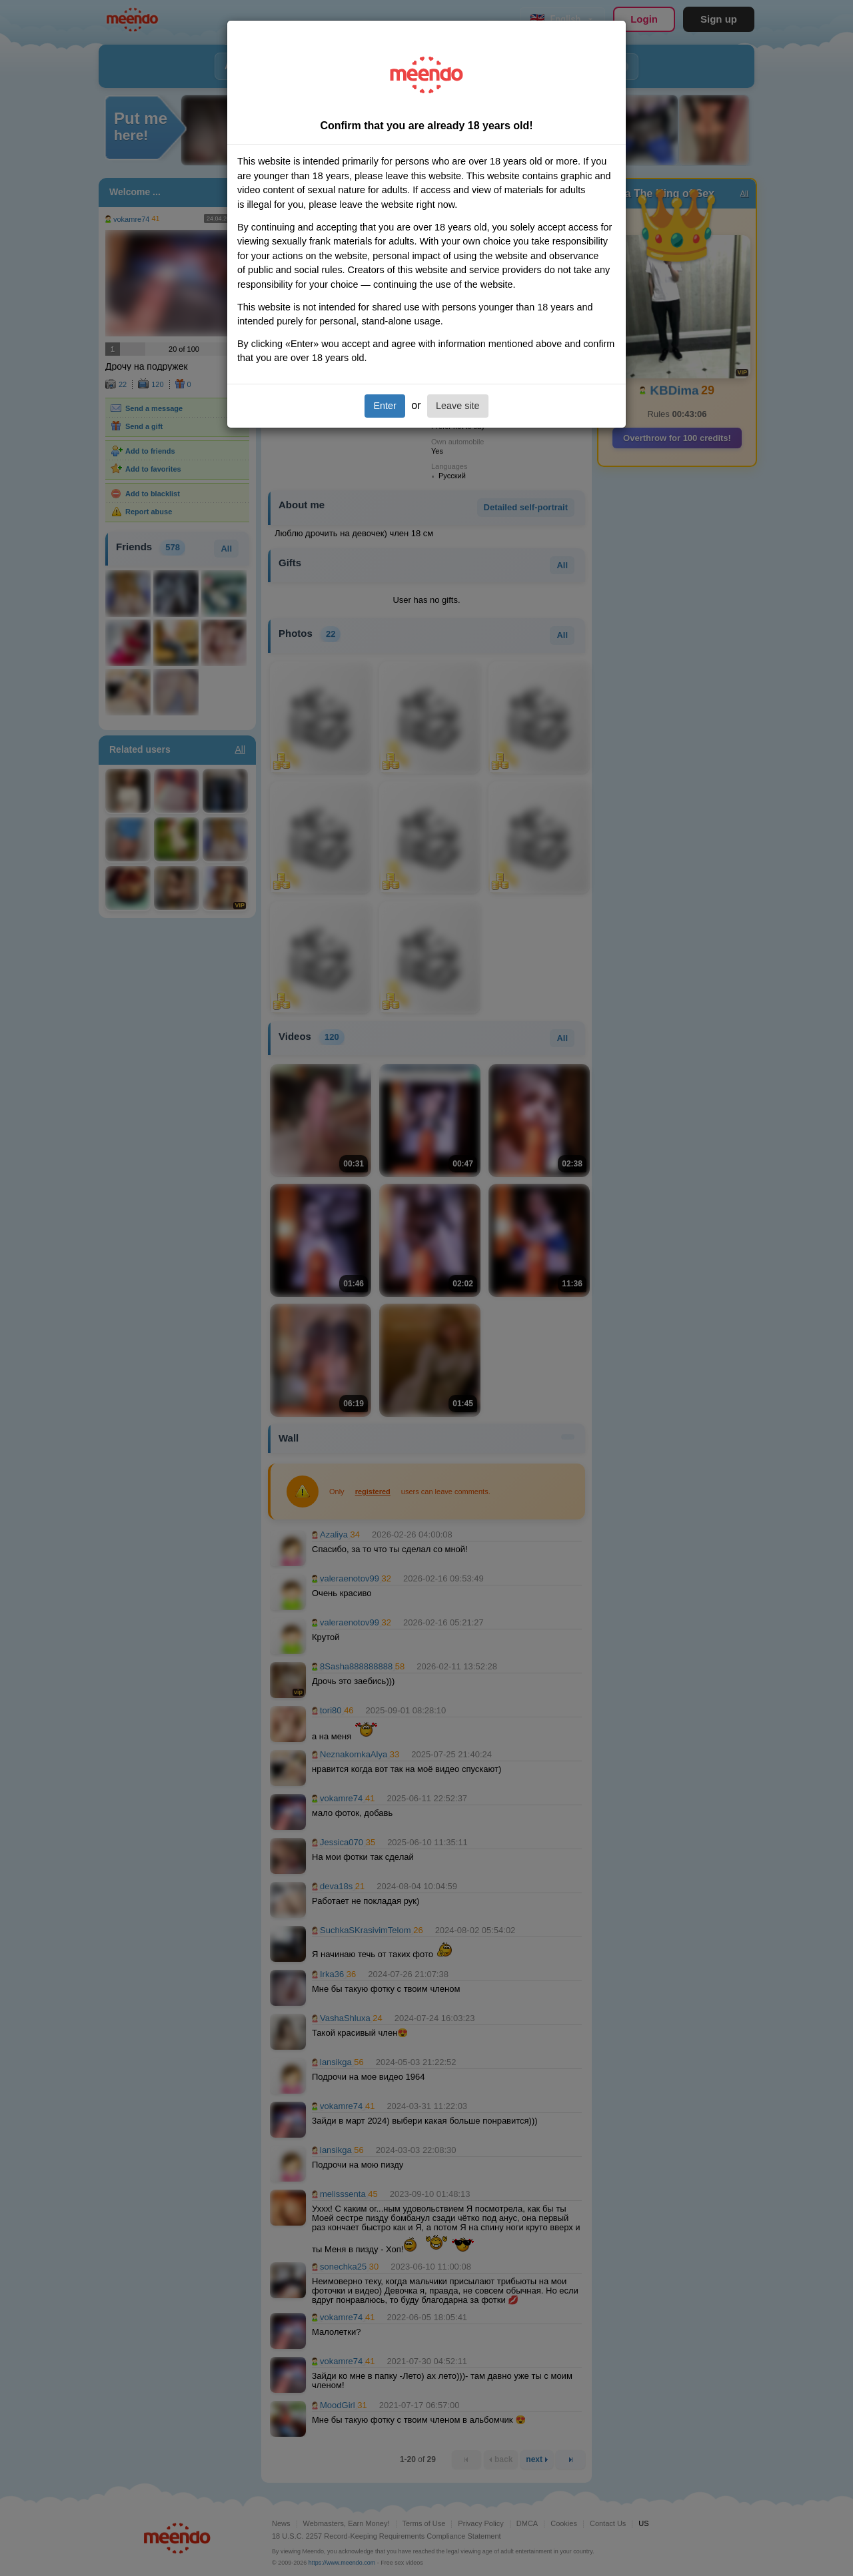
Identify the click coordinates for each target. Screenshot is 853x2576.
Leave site (458, 405)
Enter (384, 405)
